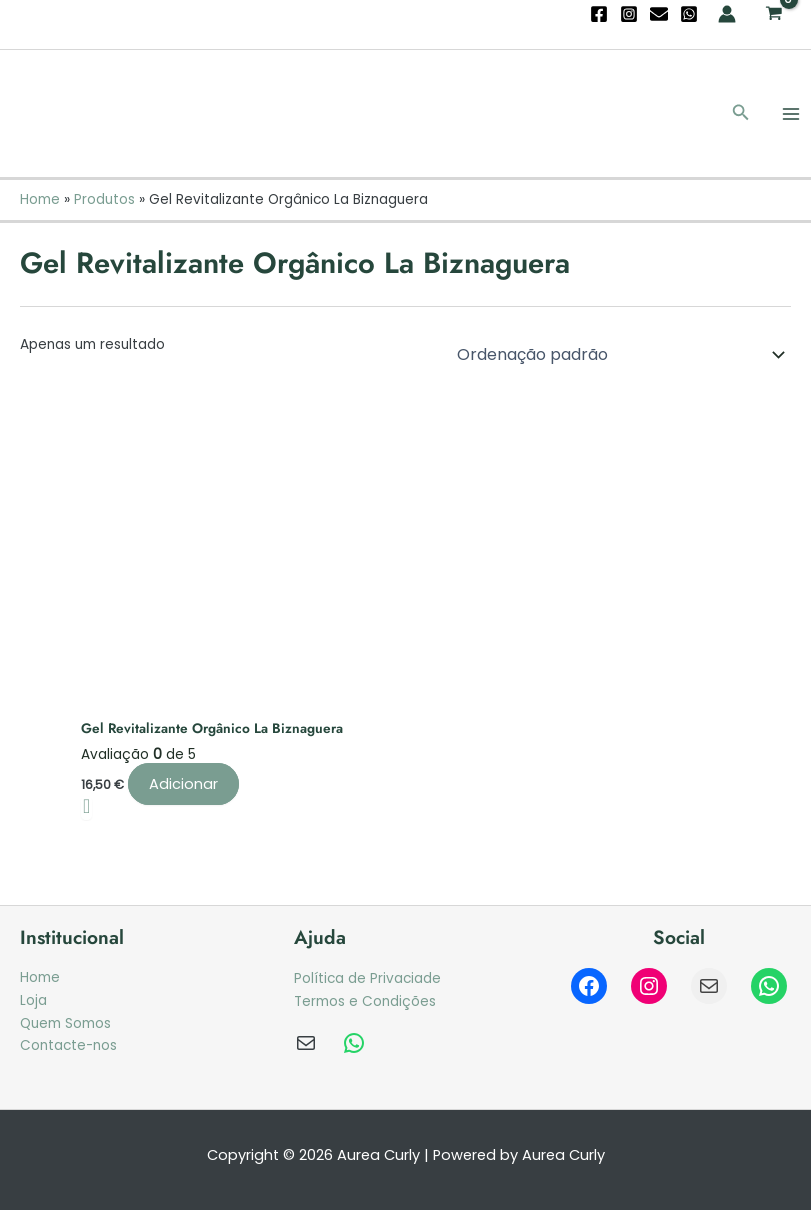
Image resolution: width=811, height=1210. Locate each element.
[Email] (659, 14)
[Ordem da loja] (617, 354)
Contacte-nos (68, 1045)
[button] (741, 114)
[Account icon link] (727, 14)
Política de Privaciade (367, 978)
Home (40, 977)
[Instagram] (629, 14)
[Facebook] (599, 14)
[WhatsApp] (689, 14)
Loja (33, 1000)
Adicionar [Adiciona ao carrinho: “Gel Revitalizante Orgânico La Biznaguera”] (183, 784)
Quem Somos (65, 1023)
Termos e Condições (365, 1001)
